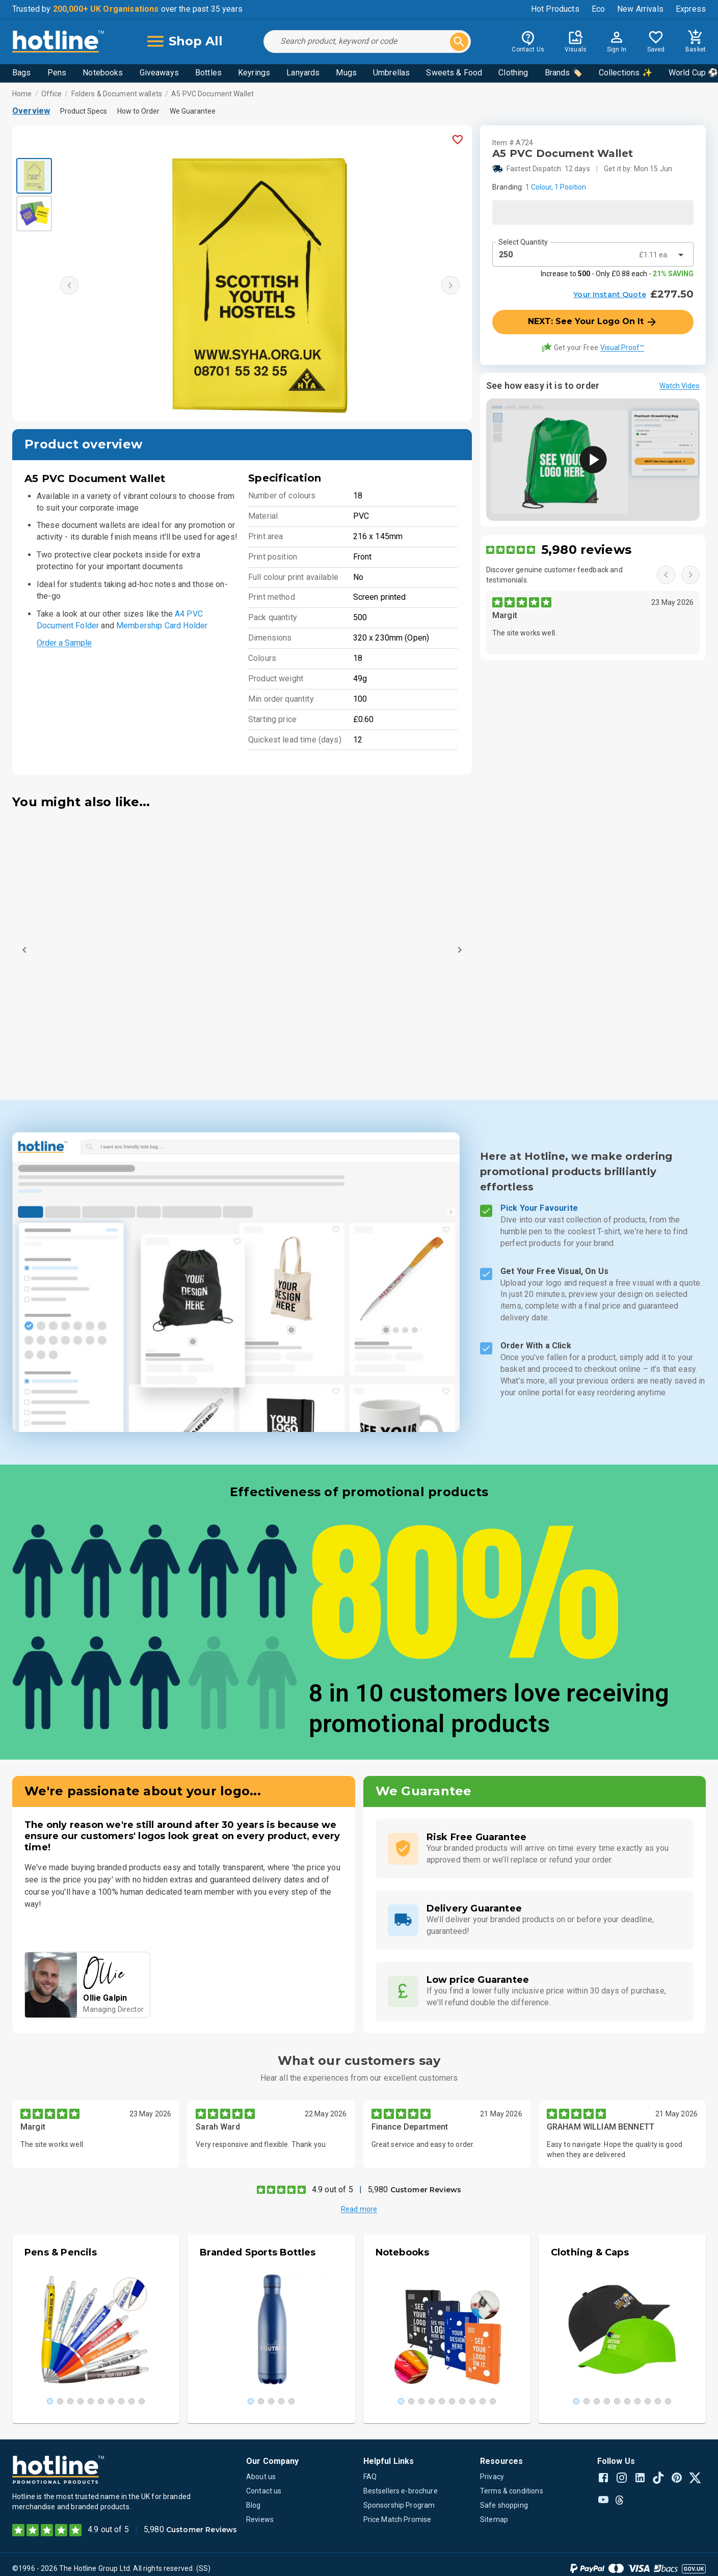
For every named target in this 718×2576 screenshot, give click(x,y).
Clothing (513, 72)
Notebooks (103, 72)
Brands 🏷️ (563, 72)
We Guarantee (193, 111)
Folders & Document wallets (116, 94)
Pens (57, 72)
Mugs (346, 72)
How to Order (138, 111)
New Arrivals (640, 9)
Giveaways (159, 72)
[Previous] (24, 950)
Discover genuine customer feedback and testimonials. (554, 575)
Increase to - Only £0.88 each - (617, 274)
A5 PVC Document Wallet (212, 94)
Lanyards (303, 72)
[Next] (459, 950)
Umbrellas (391, 72)
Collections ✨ (625, 72)
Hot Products (555, 9)
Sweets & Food (454, 72)
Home (22, 94)
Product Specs (83, 111)
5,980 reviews (586, 549)
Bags (21, 72)
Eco (598, 9)
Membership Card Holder (161, 625)
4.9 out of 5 (332, 2189)
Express (691, 9)
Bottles (208, 72)
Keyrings (254, 72)
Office (51, 94)
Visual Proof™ (622, 347)
